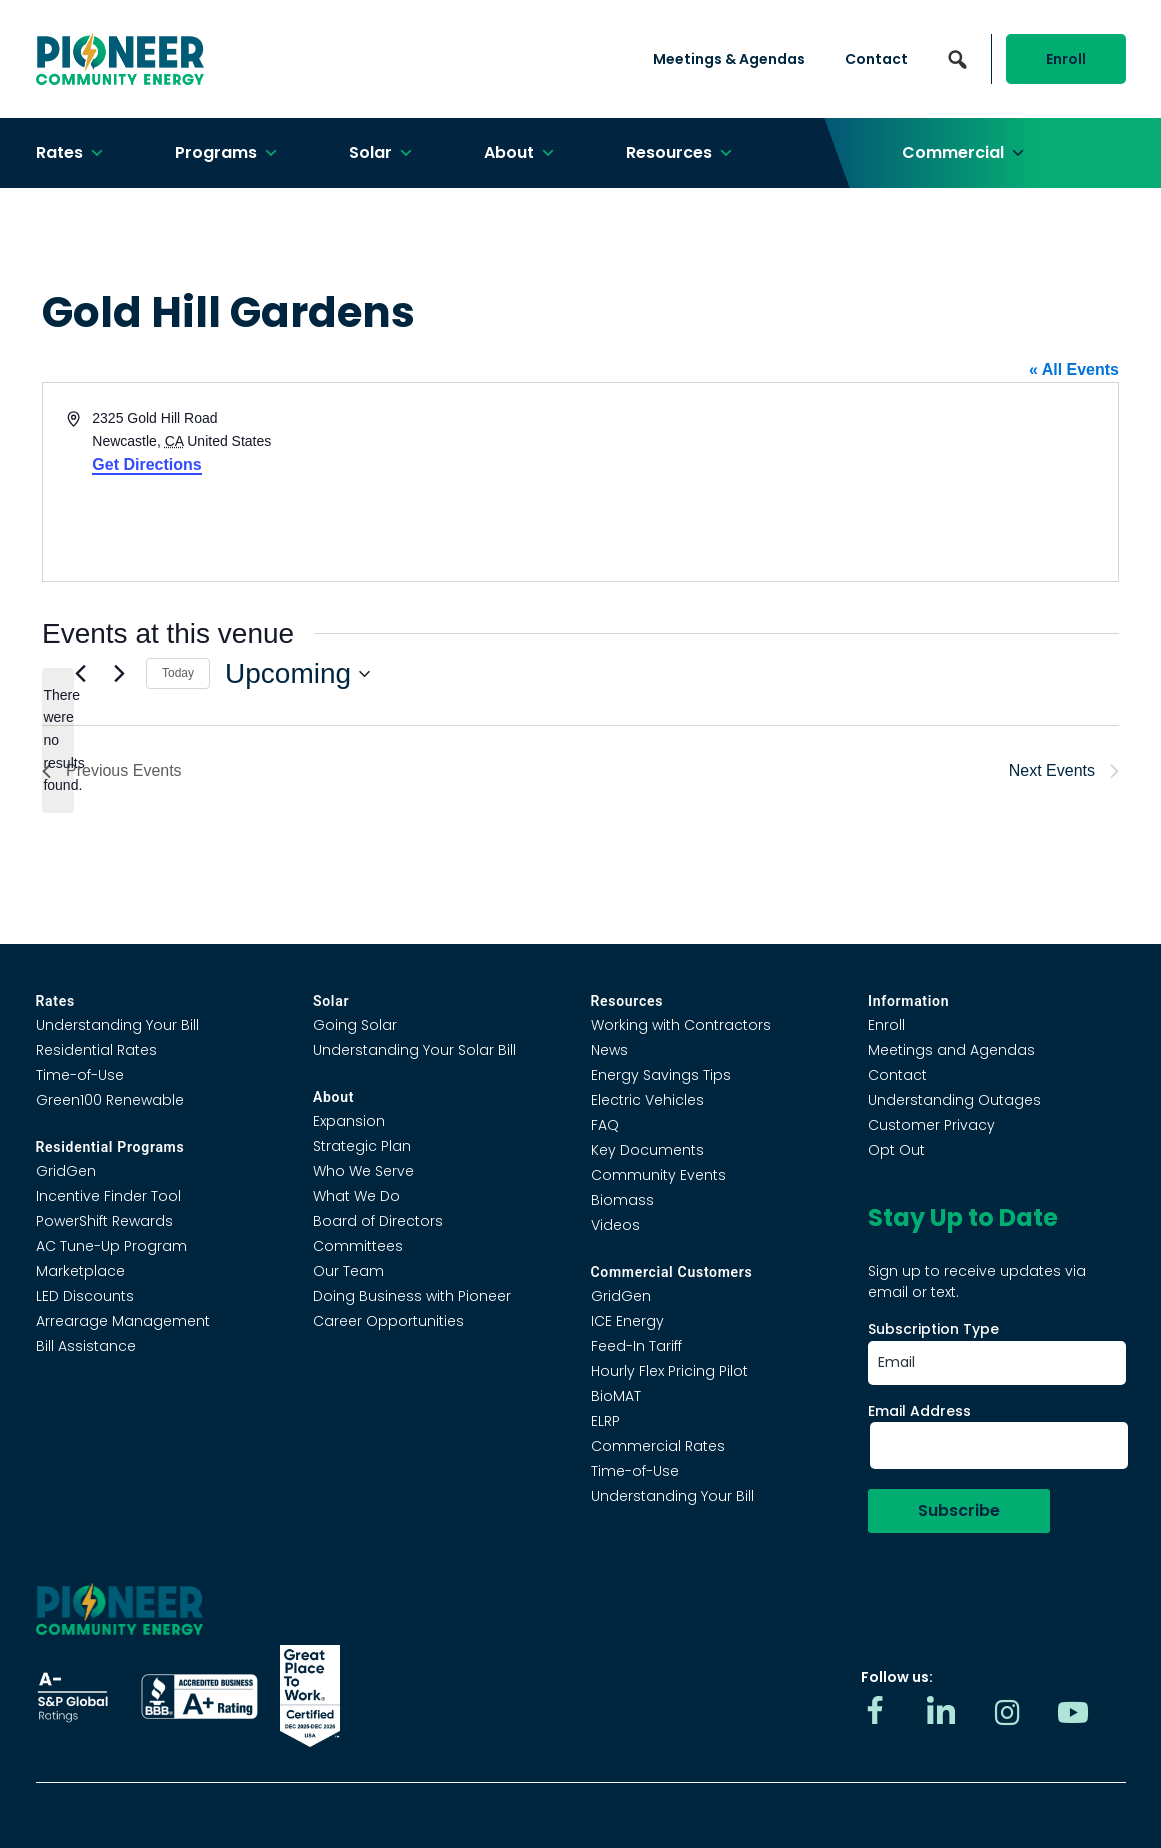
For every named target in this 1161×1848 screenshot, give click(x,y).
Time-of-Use (80, 1075)
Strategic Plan (362, 1146)
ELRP (605, 1421)
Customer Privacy (931, 1125)
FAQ (605, 1125)
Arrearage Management (123, 1321)
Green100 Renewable (110, 1100)
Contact (876, 59)
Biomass (622, 1200)
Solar (381, 153)
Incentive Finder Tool (108, 1196)
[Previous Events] (80, 674)
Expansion (349, 1121)
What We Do (356, 1196)
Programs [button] (227, 153)
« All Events (1074, 369)
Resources (680, 153)
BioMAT (616, 1396)
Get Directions (146, 464)
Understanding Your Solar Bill (414, 1050)
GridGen (66, 1171)
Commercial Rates (658, 1446)
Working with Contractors (681, 1025)
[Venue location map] (848, 482)
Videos (615, 1225)
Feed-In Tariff (636, 1346)
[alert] (58, 740)
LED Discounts (85, 1296)
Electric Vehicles (647, 1100)
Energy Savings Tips (661, 1075)
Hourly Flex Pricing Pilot (669, 1371)
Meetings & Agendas (729, 59)
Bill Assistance (86, 1346)
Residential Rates (96, 1050)
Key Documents (647, 1150)
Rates (70, 153)
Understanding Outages (954, 1100)
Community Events (658, 1175)
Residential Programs (110, 1147)
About (520, 153)
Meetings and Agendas (951, 1050)
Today (178, 673)
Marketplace (80, 1271)
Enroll (1066, 59)
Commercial (964, 153)
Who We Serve (363, 1171)
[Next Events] (119, 674)
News (609, 1050)
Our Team (348, 1271)
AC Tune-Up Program (111, 1246)
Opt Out (896, 1150)
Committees (358, 1246)
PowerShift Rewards (104, 1221)
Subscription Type (933, 1329)
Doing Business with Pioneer (412, 1296)
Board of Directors (378, 1221)
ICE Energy (627, 1321)
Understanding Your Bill (117, 1025)
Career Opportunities (388, 1321)
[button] (958, 59)
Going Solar (355, 1025)
